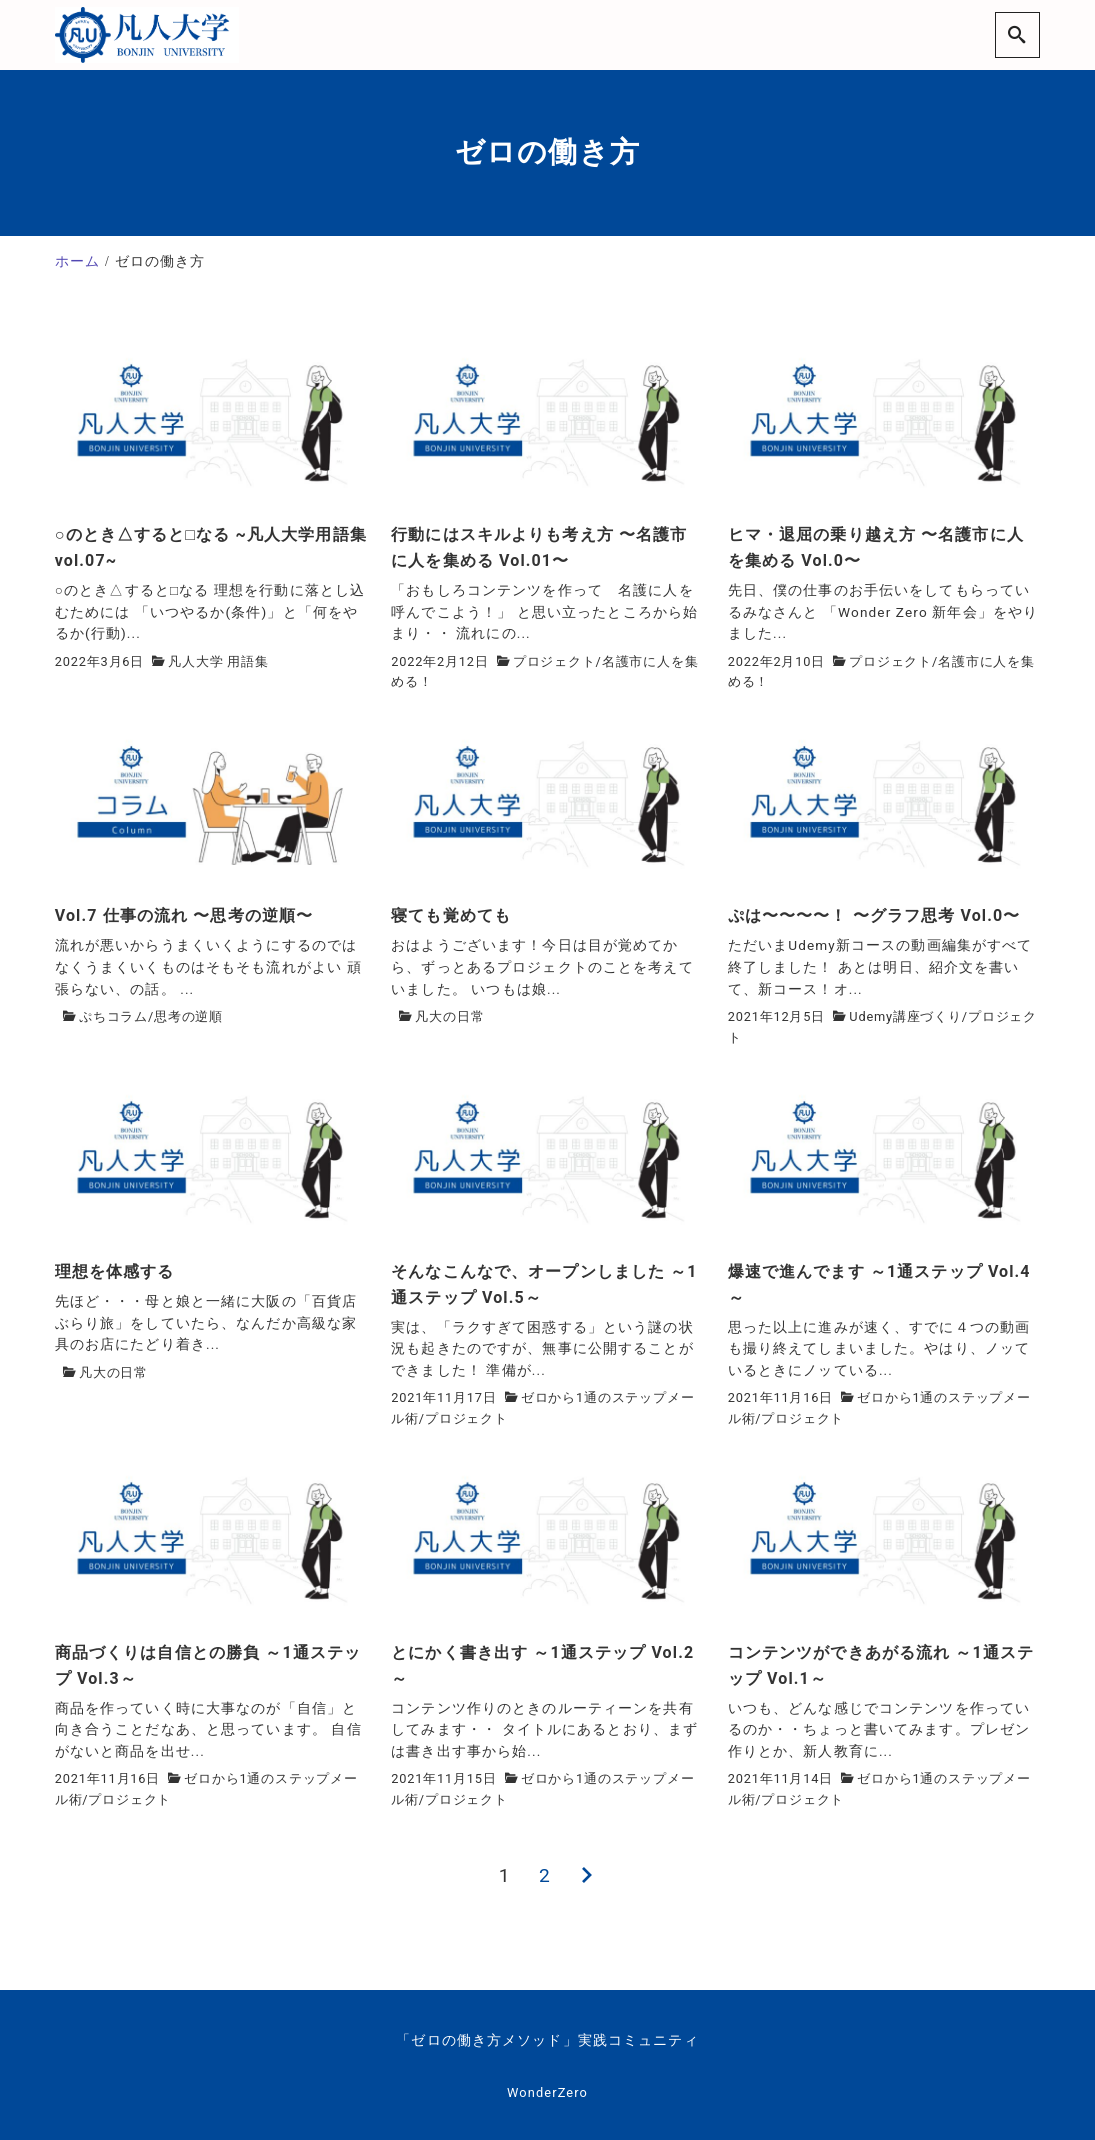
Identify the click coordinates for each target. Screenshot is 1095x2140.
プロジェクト (554, 661)
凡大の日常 (449, 1016)
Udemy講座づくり (905, 1016)
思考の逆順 (188, 1016)
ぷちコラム (113, 1016)
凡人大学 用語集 (218, 661)
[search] (1018, 34)
